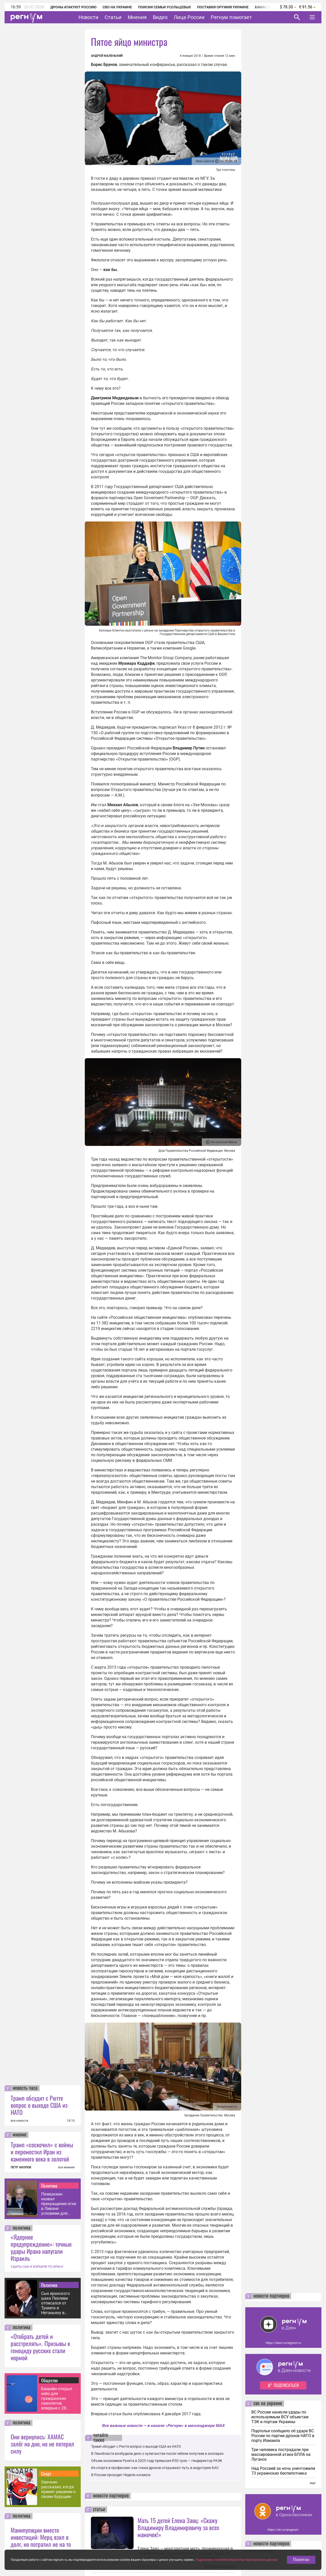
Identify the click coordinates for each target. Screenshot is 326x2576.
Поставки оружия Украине (223, 7)
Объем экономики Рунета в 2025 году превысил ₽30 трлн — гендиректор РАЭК (156, 2461)
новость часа (25, 2088)
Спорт (46, 2474)
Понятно (301, 2559)
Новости (88, 17)
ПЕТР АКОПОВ (21, 2167)
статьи (99, 2510)
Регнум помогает (231, 17)
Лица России (189, 17)
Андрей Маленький (107, 56)
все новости (19, 2120)
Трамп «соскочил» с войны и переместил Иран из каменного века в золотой (42, 2151)
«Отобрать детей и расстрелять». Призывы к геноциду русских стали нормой (40, 2347)
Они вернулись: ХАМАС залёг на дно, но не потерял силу (42, 2443)
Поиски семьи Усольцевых (164, 7)
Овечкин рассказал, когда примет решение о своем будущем (58, 2489)
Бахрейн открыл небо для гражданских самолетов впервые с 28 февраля (56, 2398)
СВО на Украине (117, 7)
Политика (49, 2186)
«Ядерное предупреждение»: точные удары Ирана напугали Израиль (41, 2247)
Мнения (137, 17)
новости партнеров (111, 2496)
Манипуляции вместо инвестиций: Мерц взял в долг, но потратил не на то (41, 2537)
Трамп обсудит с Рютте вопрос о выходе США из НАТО (39, 2105)
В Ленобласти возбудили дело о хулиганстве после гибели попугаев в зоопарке (157, 2454)
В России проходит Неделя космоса (121, 2475)
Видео (160, 17)
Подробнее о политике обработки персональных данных (236, 2560)
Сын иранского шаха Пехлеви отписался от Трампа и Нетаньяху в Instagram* (55, 2303)
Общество (49, 2380)
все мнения (66, 2167)
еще (312, 2483)
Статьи (113, 17)
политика (21, 2228)
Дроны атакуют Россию (73, 7)
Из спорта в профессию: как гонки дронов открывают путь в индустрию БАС (155, 2468)
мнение (19, 2135)
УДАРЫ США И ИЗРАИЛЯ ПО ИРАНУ (37, 2266)
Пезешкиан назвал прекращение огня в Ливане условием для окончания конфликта (58, 2204)
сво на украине (267, 2404)
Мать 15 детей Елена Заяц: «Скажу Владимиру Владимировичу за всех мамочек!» (178, 2527)
